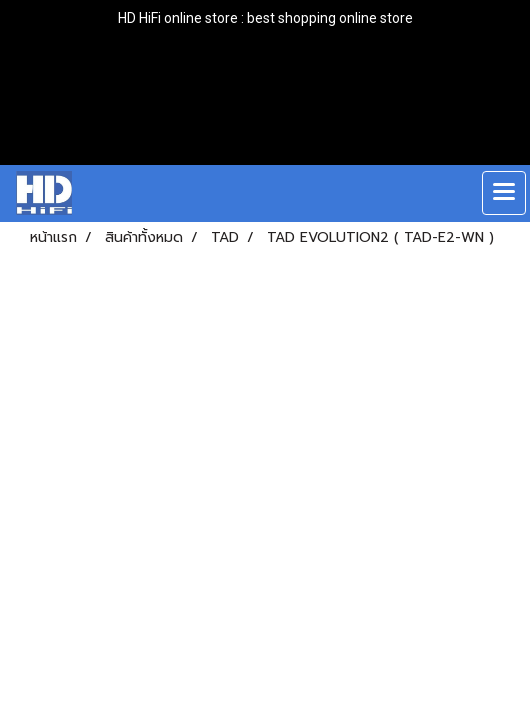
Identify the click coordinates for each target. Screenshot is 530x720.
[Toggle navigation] (504, 193)
